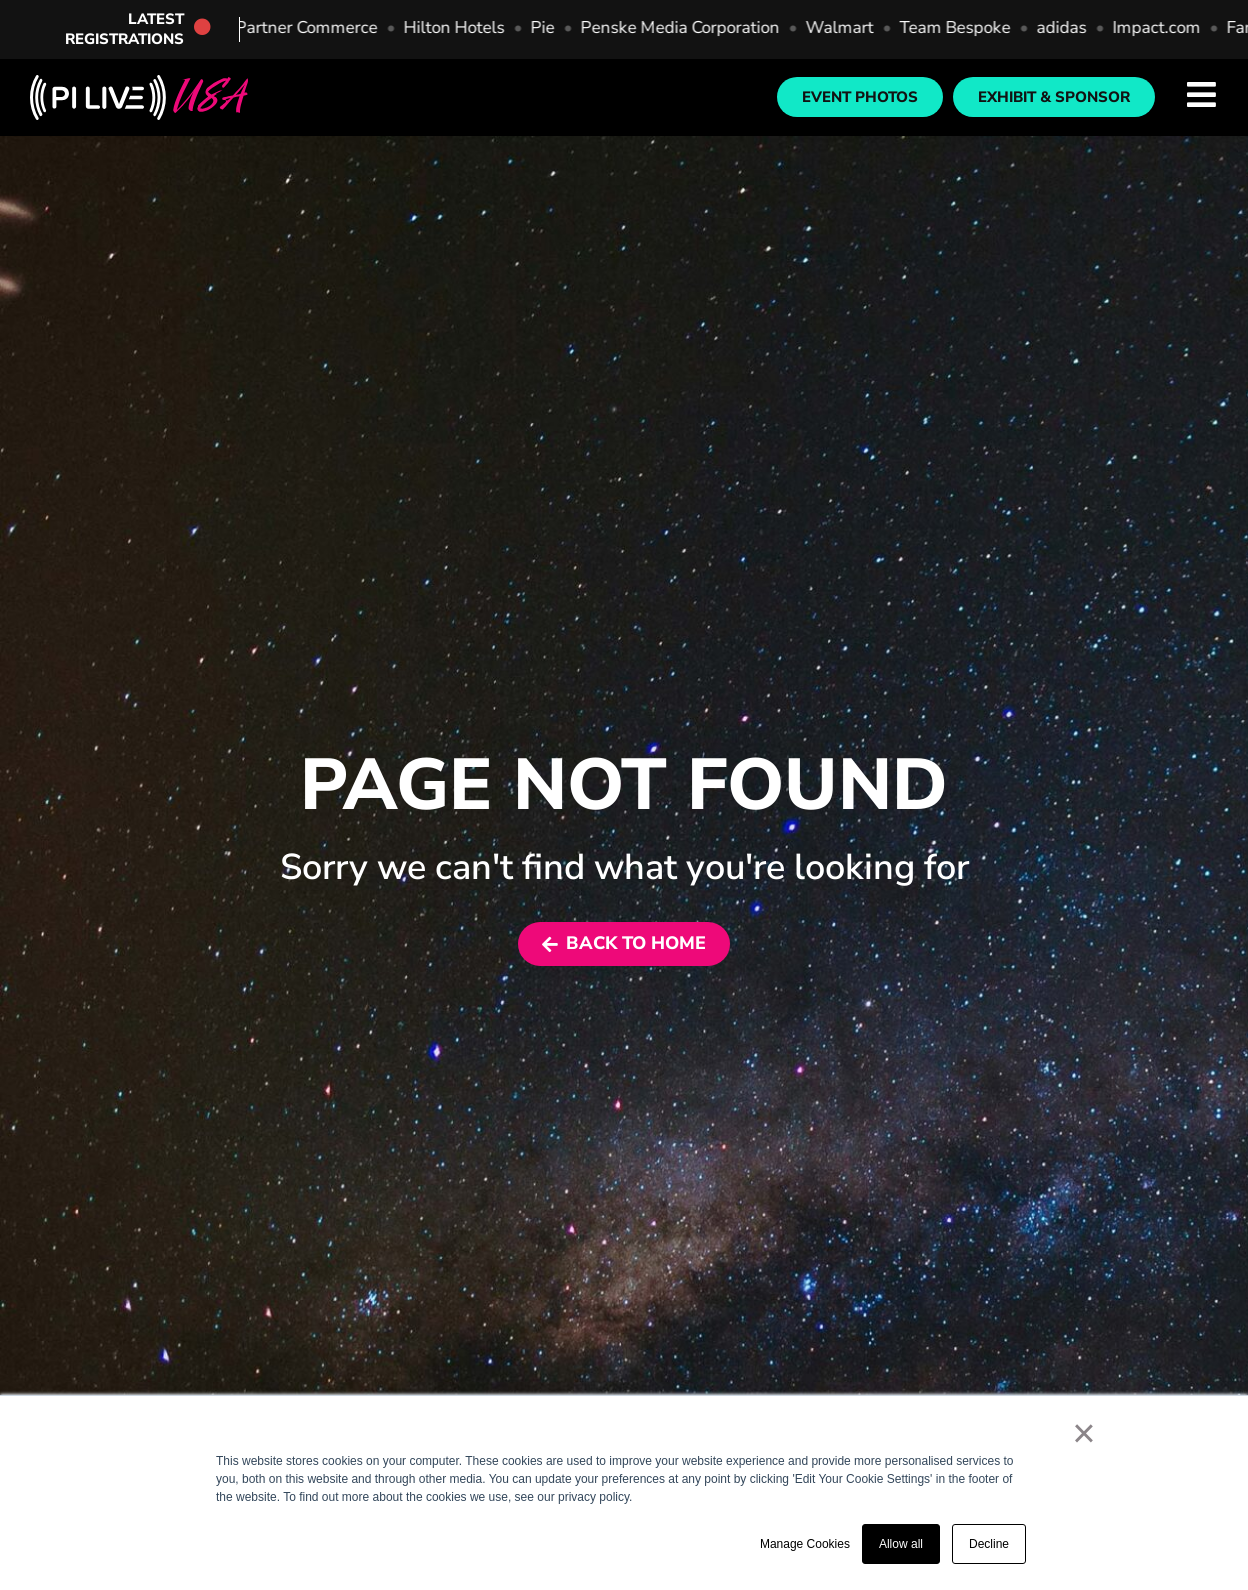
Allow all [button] (901, 1544)
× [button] (1083, 1433)
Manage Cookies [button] (805, 1544)
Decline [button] (989, 1544)
